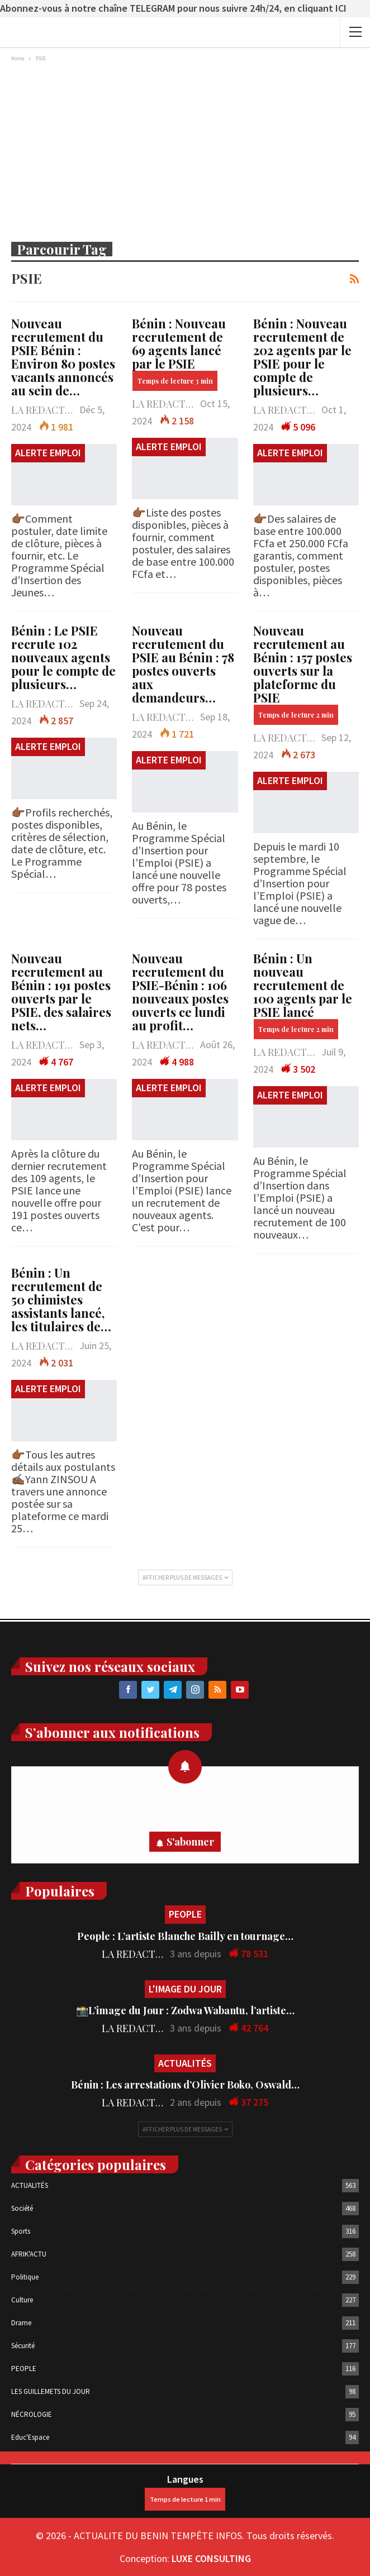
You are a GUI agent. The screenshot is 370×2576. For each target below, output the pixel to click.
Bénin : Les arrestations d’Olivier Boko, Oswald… (185, 2084)
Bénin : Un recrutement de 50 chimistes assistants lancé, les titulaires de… (61, 1299)
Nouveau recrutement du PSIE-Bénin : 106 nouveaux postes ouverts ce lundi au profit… (180, 992)
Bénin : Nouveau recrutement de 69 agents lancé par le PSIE (179, 353)
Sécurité (23, 2345)
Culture (22, 2300)
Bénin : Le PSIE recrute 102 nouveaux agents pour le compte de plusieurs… (63, 657)
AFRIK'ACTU (28, 2254)
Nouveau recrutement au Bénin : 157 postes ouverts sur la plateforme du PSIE (302, 673)
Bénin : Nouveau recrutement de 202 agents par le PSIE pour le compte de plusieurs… (302, 357)
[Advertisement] (185, 148)
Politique (25, 2277)
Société (22, 2208)
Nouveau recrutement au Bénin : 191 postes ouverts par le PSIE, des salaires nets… (61, 992)
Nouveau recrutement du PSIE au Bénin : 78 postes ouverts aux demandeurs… (183, 664)
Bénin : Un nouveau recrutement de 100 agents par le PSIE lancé (302, 994)
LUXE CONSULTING (211, 2558)
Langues (185, 2492)
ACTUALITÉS (185, 2063)
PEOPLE (185, 1914)
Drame (21, 2323)
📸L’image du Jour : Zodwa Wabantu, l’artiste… (185, 2010)
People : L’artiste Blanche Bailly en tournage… (185, 1936)
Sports (20, 2231)
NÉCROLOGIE (31, 2414)
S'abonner (190, 1841)
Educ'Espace (30, 2437)
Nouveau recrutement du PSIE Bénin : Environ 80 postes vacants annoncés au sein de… (63, 357)
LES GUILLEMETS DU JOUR (50, 2391)
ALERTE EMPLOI (48, 452)
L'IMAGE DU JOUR (185, 1988)
